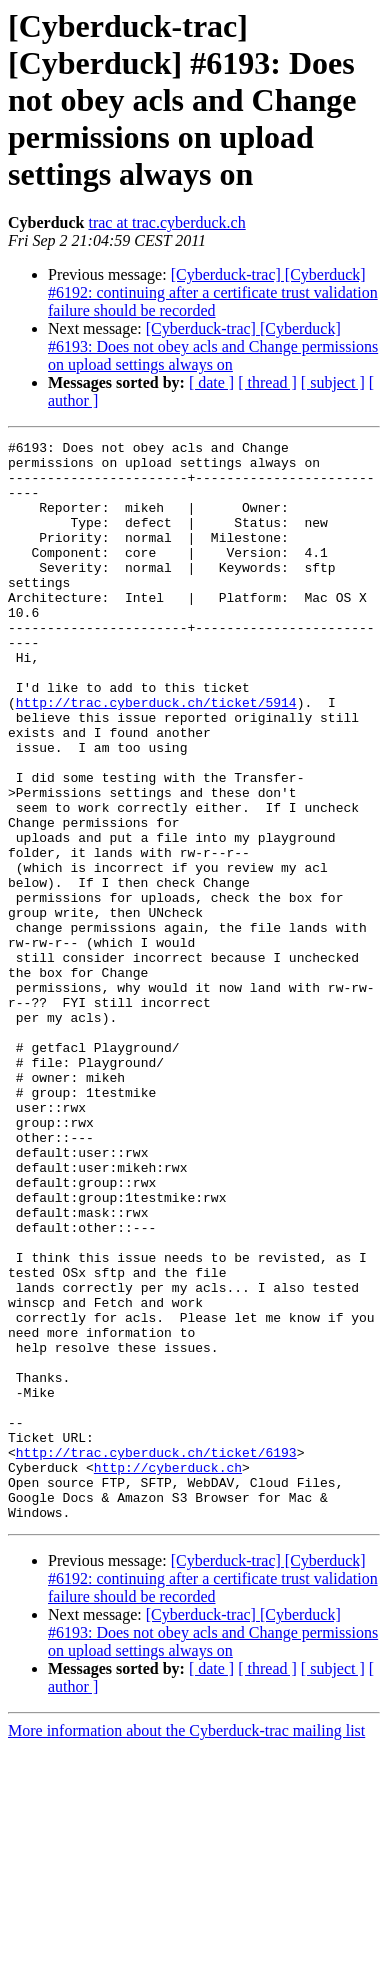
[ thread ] (267, 382)
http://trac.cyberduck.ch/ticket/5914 (156, 756)
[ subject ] (333, 382)
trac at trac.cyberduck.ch (166, 222)
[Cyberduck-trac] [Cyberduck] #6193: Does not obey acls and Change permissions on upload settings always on (213, 346)
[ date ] (211, 382)
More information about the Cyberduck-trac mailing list (186, 1946)
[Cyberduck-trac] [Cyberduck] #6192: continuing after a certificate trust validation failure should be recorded (213, 292)
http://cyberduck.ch (168, 1674)
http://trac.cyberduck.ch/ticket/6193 (156, 1656)
